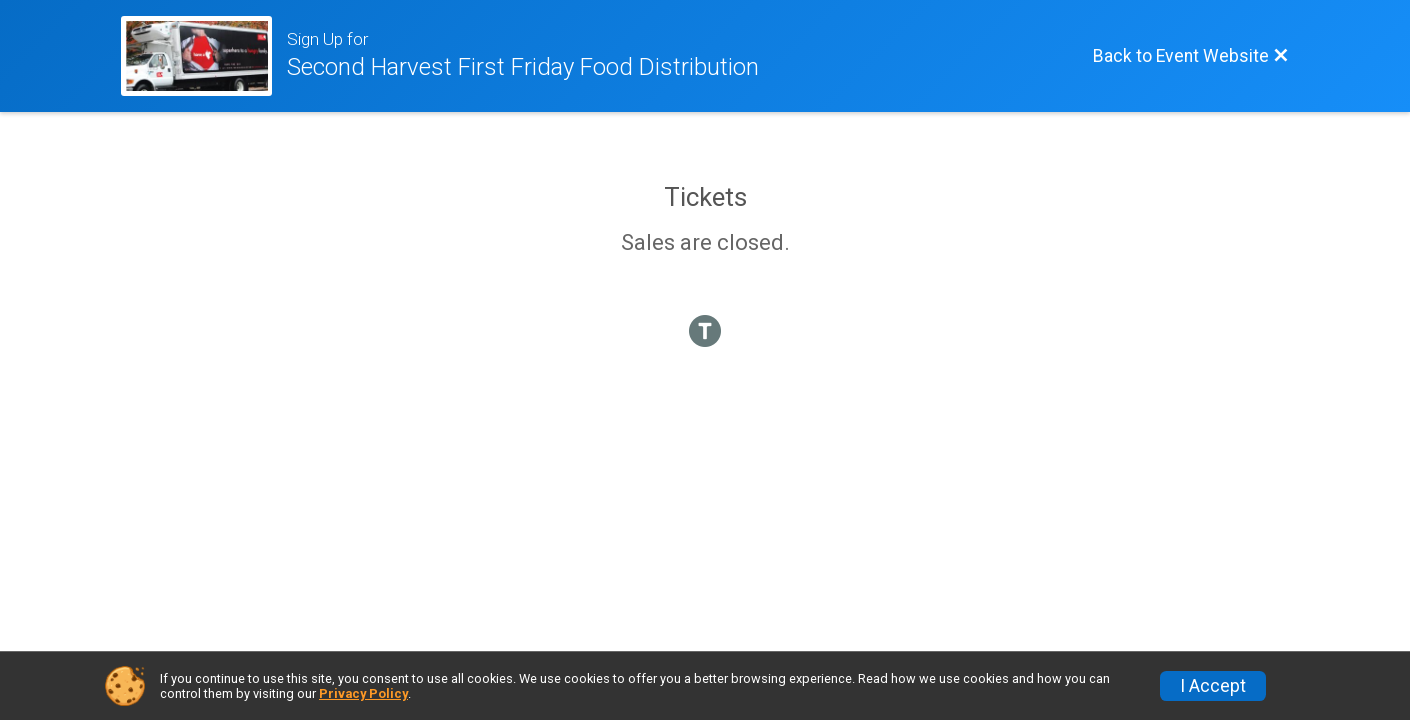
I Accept (1213, 686)
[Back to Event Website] (1191, 56)
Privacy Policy (363, 693)
